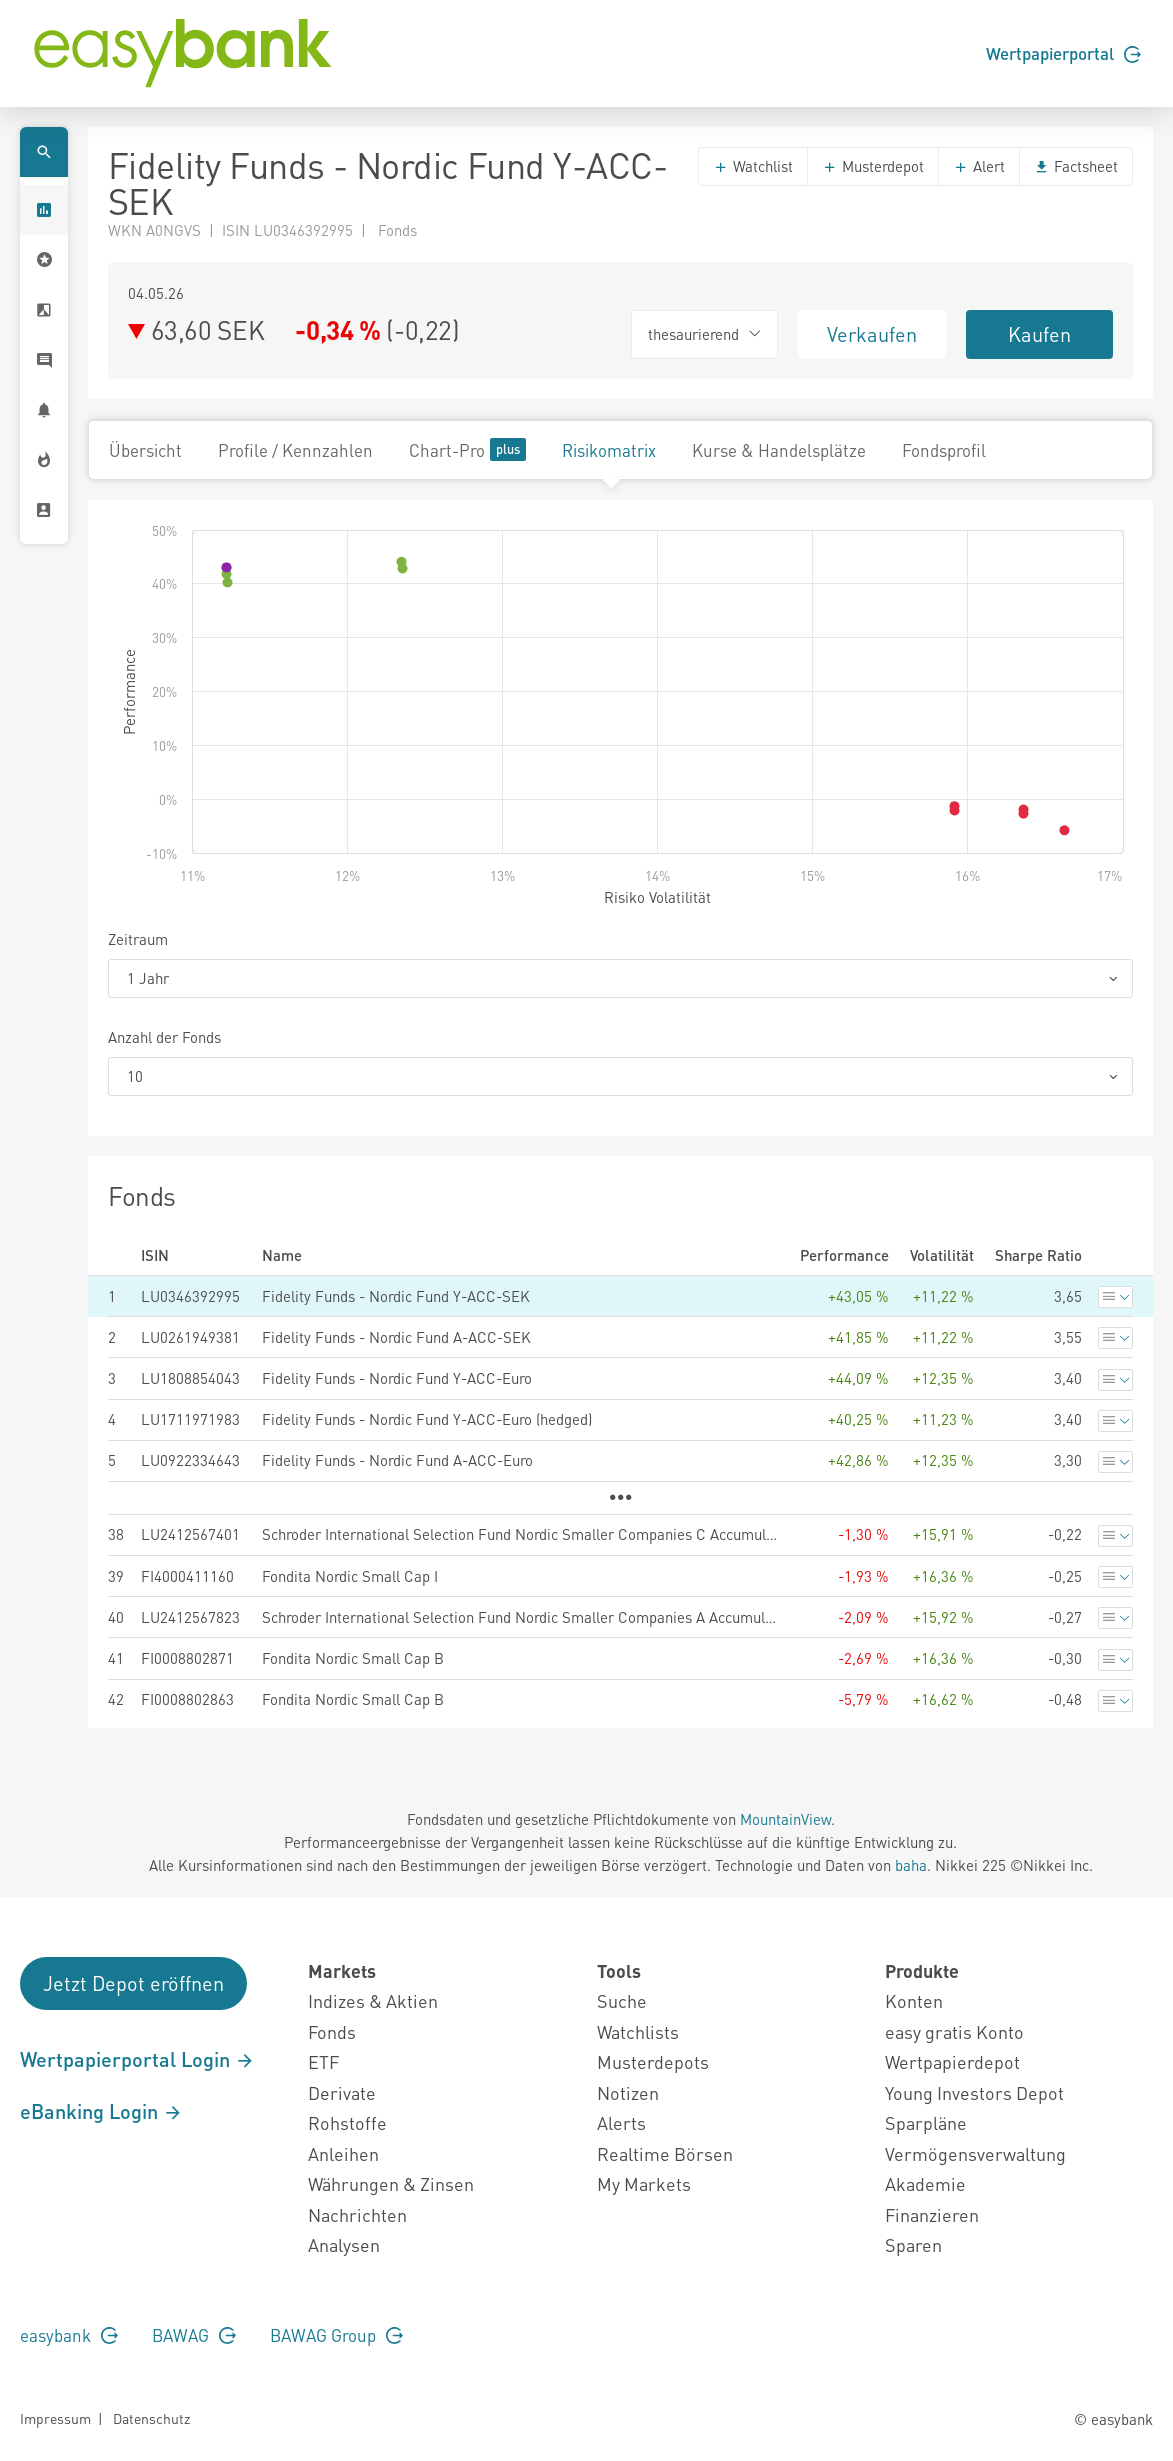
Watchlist (753, 166)
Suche (622, 2000)
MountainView (785, 1819)
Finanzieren (932, 2214)
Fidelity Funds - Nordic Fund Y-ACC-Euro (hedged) (427, 1419)
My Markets (644, 2183)
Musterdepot (873, 166)
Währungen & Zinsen (391, 2183)
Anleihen (343, 2153)
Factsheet (1076, 166)
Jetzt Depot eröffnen (133, 1983)
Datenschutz (151, 2418)
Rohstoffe (347, 2122)
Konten (914, 2000)
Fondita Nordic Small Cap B (353, 1658)
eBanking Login (101, 2111)
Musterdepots (653, 2061)
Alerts (621, 2122)
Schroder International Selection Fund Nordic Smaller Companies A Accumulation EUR (520, 1617)
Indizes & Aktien (373, 2000)
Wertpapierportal (1063, 53)
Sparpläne (926, 2122)
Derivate (342, 2092)
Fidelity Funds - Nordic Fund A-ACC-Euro (397, 1460)
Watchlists (638, 2031)
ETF (323, 2061)
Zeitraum (138, 939)
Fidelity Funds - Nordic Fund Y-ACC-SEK (396, 1296)
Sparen (913, 2244)
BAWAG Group (336, 2335)
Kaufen (1039, 334)
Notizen (628, 2092)
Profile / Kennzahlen (295, 450)
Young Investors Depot (974, 2092)
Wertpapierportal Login (137, 2059)
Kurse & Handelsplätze (779, 450)
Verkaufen (872, 334)
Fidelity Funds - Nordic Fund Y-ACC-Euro (397, 1378)
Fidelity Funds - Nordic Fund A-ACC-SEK (396, 1337)
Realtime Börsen (665, 2153)
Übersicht (145, 450)
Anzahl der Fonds (164, 1037)
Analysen (344, 2244)
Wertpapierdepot (952, 2061)
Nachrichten (357, 2214)
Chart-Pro (467, 449)
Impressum (55, 2418)
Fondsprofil (944, 450)
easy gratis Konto (954, 2031)
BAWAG (194, 2335)
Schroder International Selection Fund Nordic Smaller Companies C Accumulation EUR (520, 1534)
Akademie (925, 2183)
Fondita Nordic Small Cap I (350, 1576)
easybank (69, 2335)
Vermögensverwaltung (975, 2153)
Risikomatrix (609, 450)
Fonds (332, 2031)
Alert (979, 166)
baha (911, 1865)
